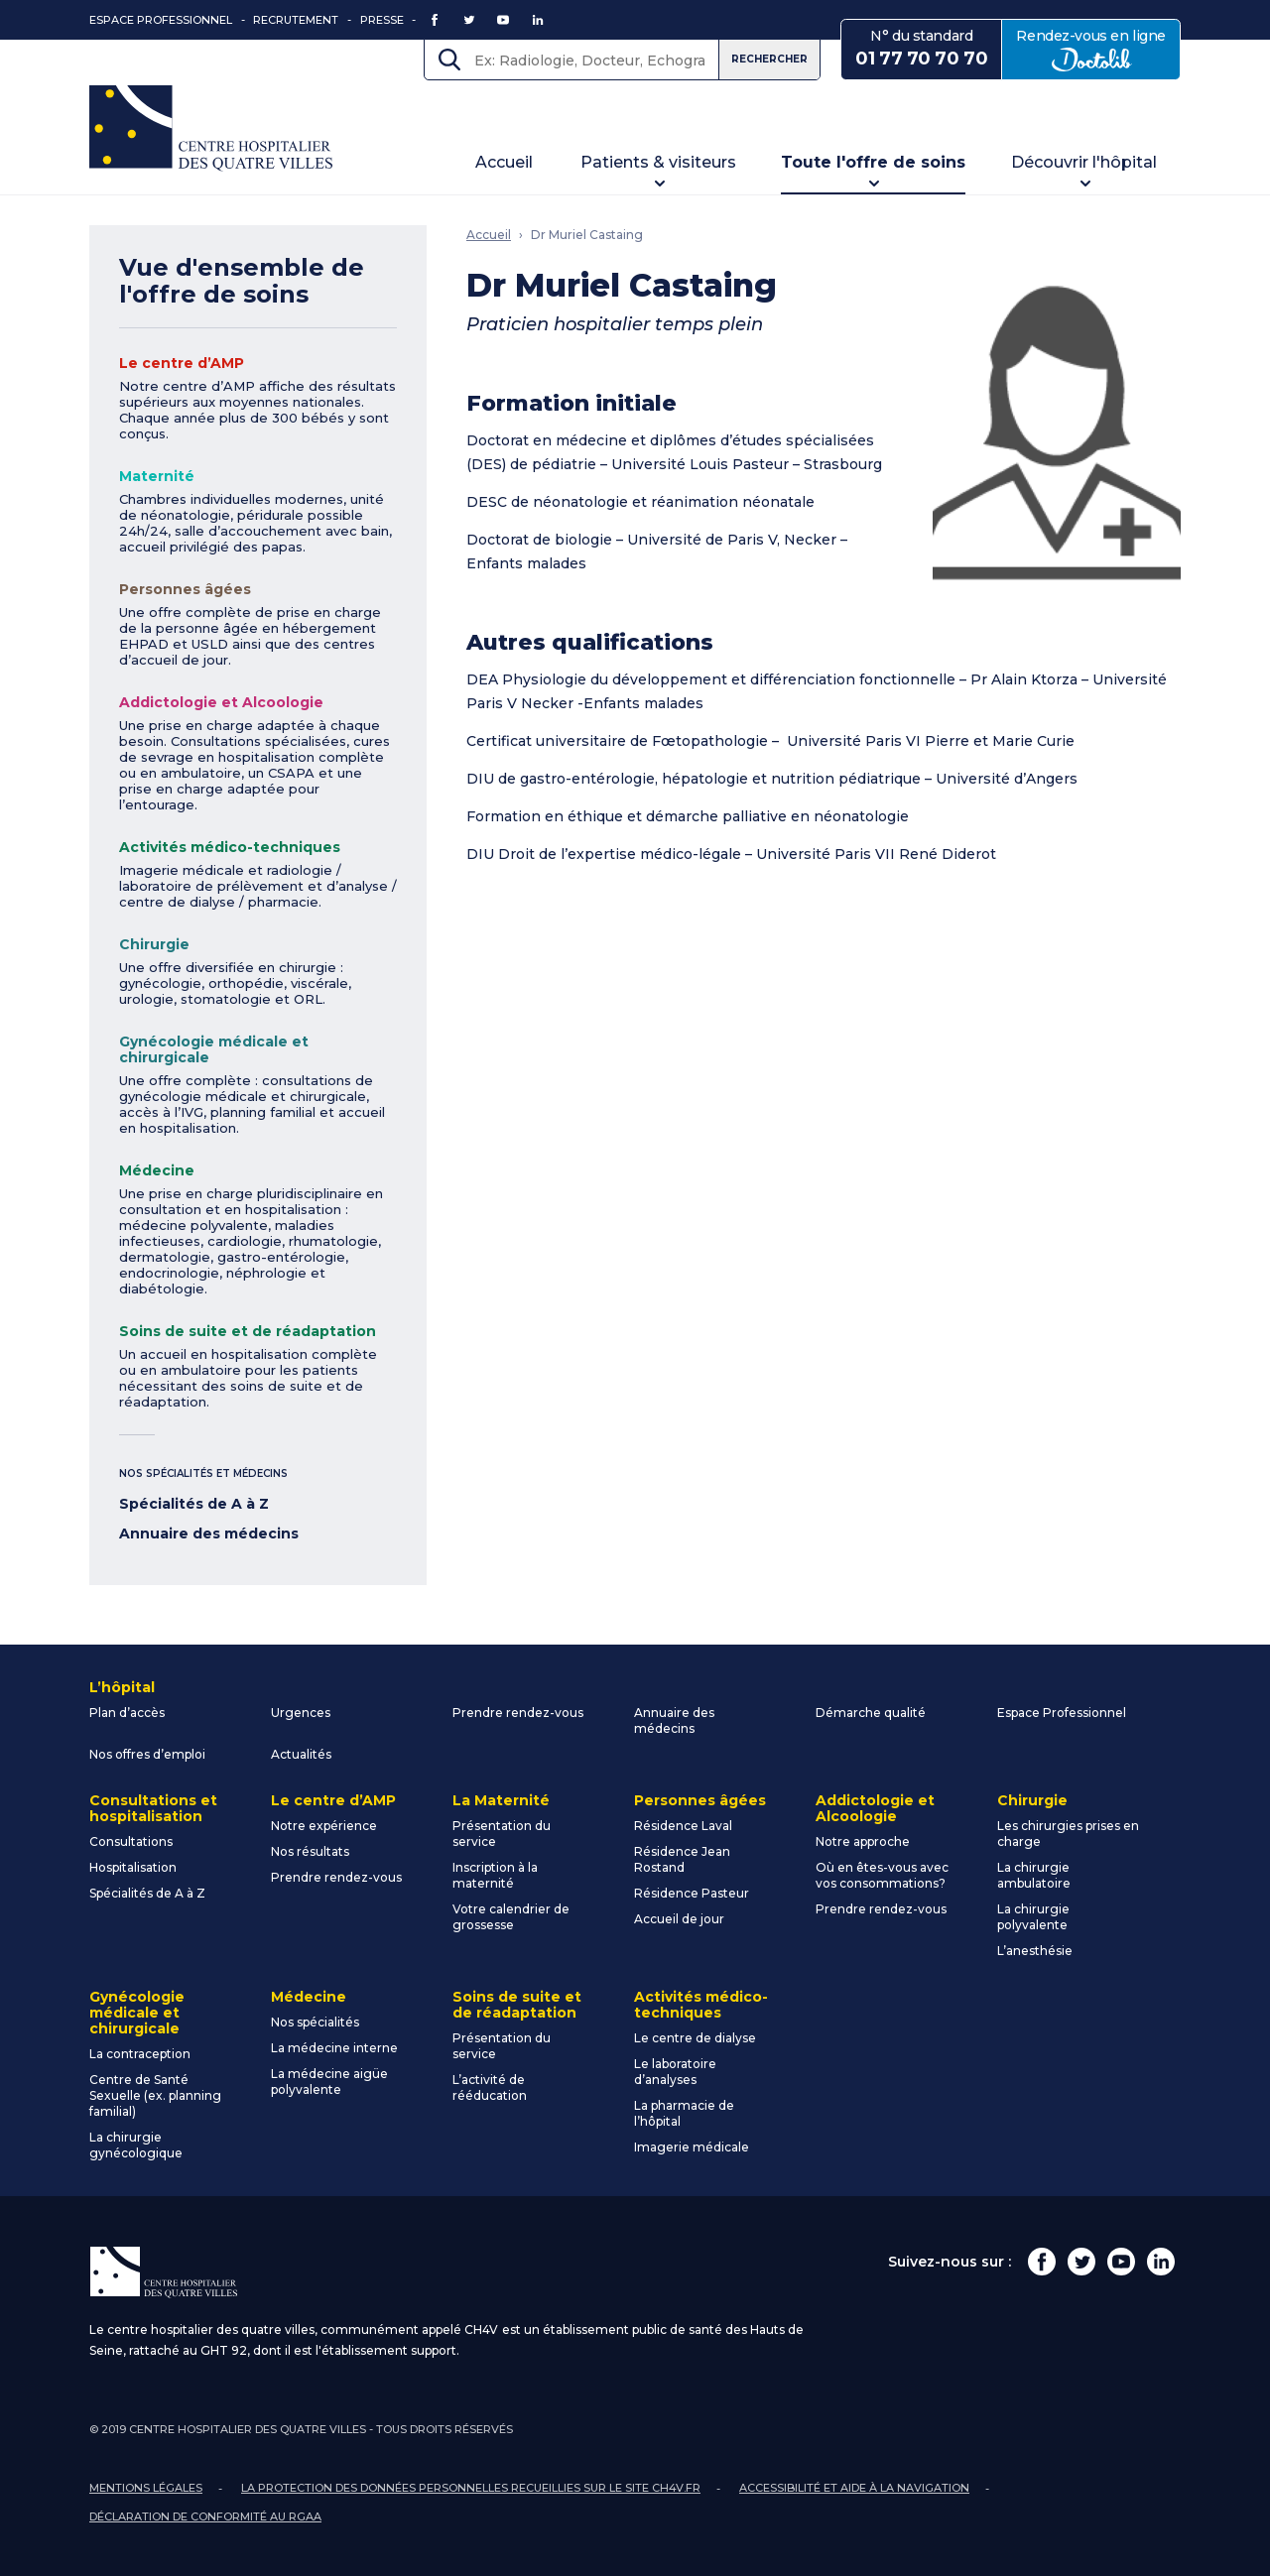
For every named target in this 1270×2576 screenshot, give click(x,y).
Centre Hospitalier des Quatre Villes (210, 128)
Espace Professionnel (160, 20)
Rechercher (769, 59)
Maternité (156, 476)
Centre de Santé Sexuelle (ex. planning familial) (155, 2095)
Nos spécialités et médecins (203, 1473)
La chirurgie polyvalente (1033, 1916)
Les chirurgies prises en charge (1068, 1833)
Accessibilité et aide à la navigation (854, 2488)
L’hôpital (122, 1687)
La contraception (139, 2053)
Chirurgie (154, 944)
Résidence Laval (683, 1825)
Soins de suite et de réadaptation (247, 1331)
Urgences (300, 1712)
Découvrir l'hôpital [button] (1084, 162)
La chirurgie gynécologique (136, 2145)
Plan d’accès (127, 1712)
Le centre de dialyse (695, 2037)
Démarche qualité (871, 1712)
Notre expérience (324, 1825)
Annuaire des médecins (209, 1533)
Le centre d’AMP (181, 363)
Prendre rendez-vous (517, 1712)
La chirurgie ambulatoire (1034, 1875)
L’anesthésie (1035, 1950)
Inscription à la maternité (495, 1875)
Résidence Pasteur (691, 1893)
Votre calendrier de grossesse (511, 1916)
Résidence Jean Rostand (682, 1859)
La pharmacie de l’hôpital (684, 2113)
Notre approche (863, 1841)
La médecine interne (334, 2047)
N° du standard (921, 48)
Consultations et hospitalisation (153, 1808)
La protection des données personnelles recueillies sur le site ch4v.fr (470, 2488)
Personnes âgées (185, 589)
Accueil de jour (679, 1918)
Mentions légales (145, 2488)
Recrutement (295, 20)
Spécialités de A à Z (194, 1504)
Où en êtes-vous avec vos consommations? (882, 1875)
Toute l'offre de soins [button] (873, 162)
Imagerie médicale (691, 2147)
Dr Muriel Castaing (587, 234)
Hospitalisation (133, 1867)
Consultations (131, 1841)
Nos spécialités (315, 2022)
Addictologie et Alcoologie (221, 702)
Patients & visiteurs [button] (658, 162)
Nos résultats (310, 1851)
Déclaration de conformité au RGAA (205, 2516)
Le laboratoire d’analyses (675, 2071)
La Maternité (501, 1800)
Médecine (156, 1170)
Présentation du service (501, 1833)
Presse (382, 20)
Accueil (504, 162)
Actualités (301, 1754)
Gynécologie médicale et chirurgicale (214, 1049)
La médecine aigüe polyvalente (329, 2081)
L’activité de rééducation (489, 2087)
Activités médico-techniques (229, 847)
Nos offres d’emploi (147, 1754)
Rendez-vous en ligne (1098, 48)
